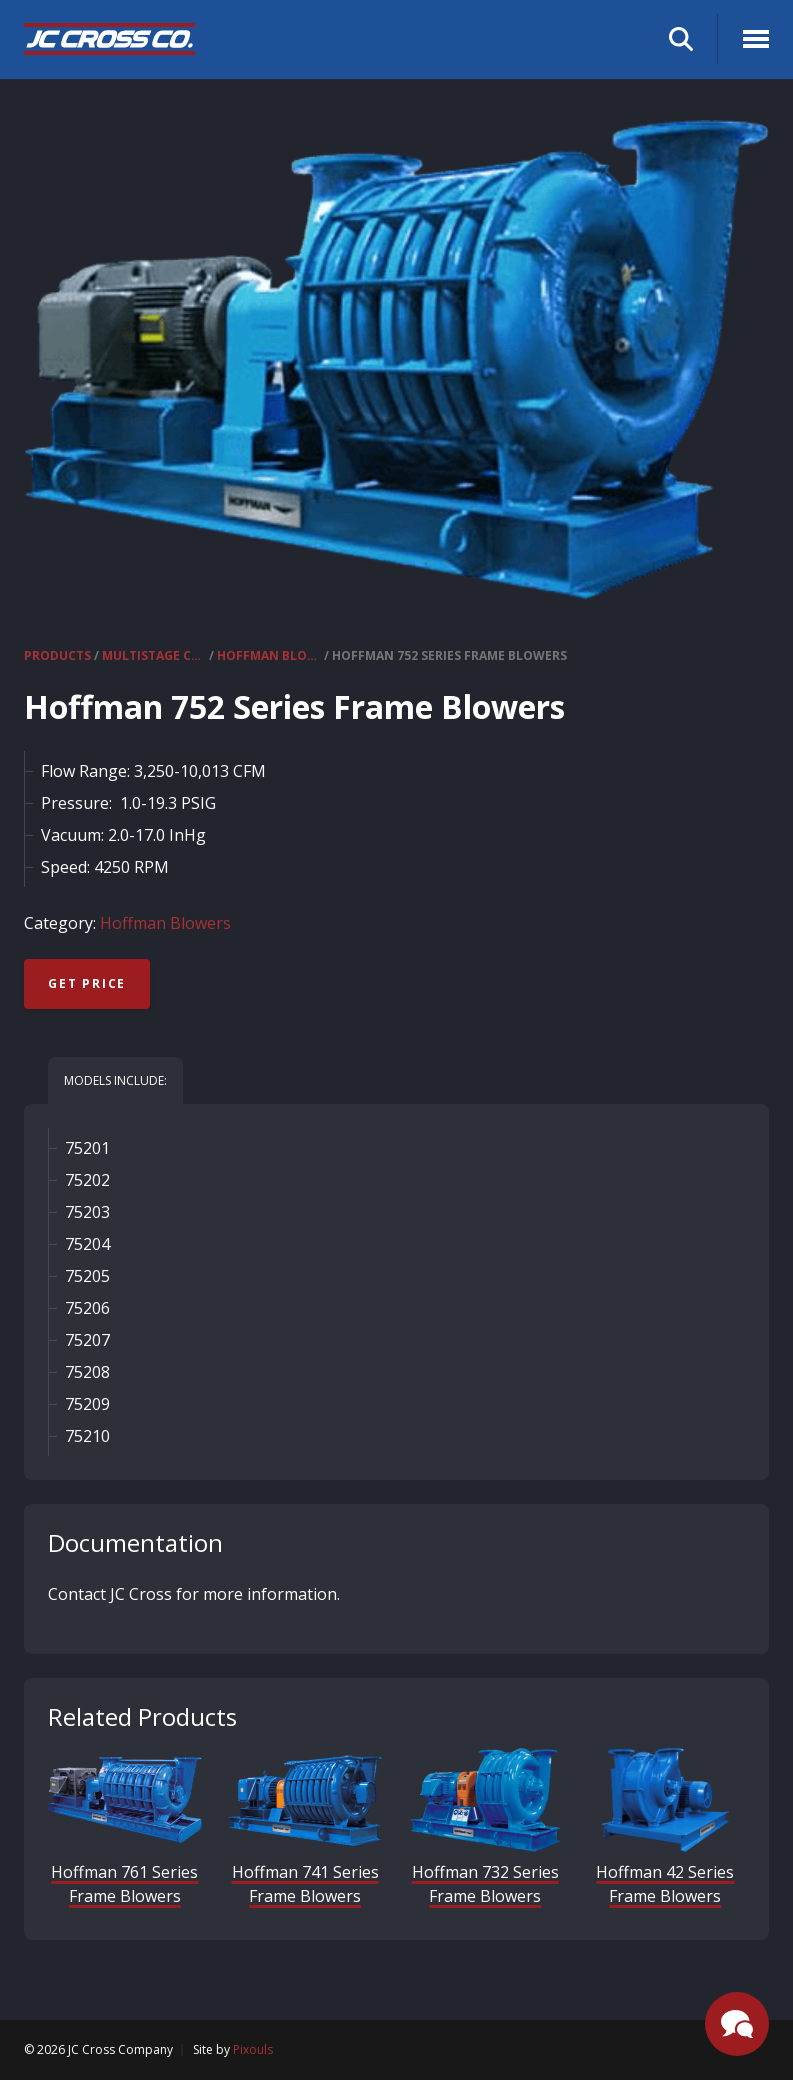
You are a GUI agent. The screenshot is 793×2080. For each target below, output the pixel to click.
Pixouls (253, 2049)
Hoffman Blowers (269, 655)
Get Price (87, 983)
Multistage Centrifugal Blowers (154, 655)
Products (57, 655)
